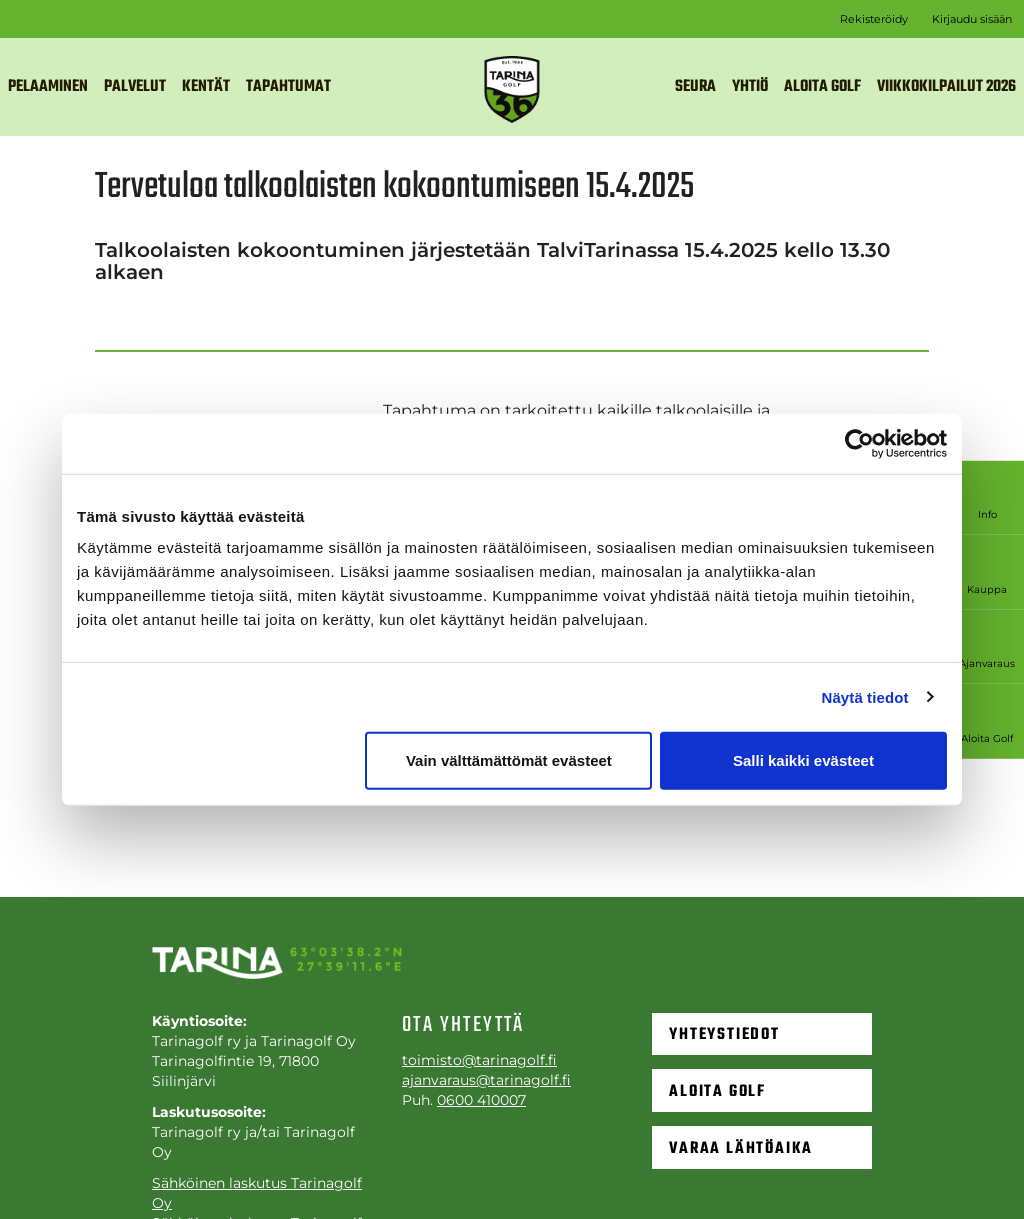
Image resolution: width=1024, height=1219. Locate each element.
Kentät (206, 87)
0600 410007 (481, 1100)
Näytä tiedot (865, 696)
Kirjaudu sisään (972, 19)
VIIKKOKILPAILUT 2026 (946, 87)
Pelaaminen (48, 87)
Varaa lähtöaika (741, 1151)
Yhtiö (750, 87)
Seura (695, 87)
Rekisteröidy (874, 19)
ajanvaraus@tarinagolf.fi (486, 1080)
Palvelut (135, 87)
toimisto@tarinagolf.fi (479, 1060)
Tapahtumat (288, 87)
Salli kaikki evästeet (803, 760)
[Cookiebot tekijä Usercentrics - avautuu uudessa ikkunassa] (859, 443)
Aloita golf (822, 87)
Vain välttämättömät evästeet (509, 760)
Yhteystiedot (724, 1033)
